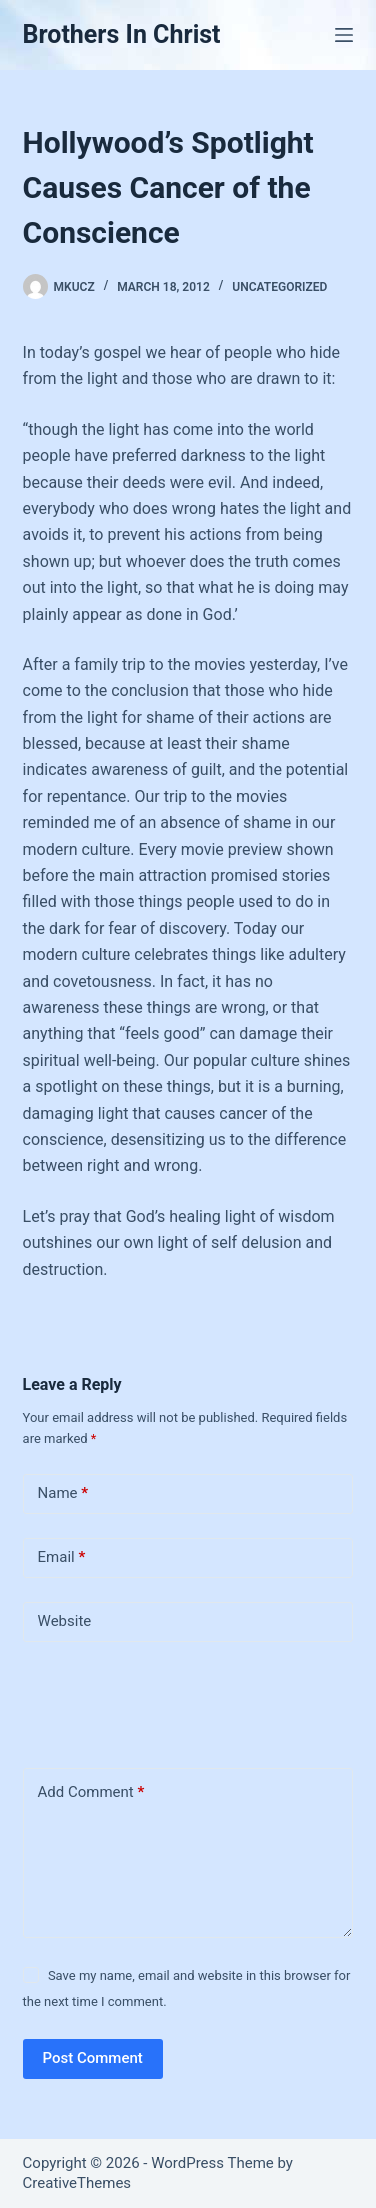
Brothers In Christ (122, 34)
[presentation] (160, 1701)
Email (62, 1557)
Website (65, 1621)
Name (63, 1493)
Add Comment (91, 1792)
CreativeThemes (77, 2183)
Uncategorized (279, 287)
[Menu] (344, 35)
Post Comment (93, 2058)
